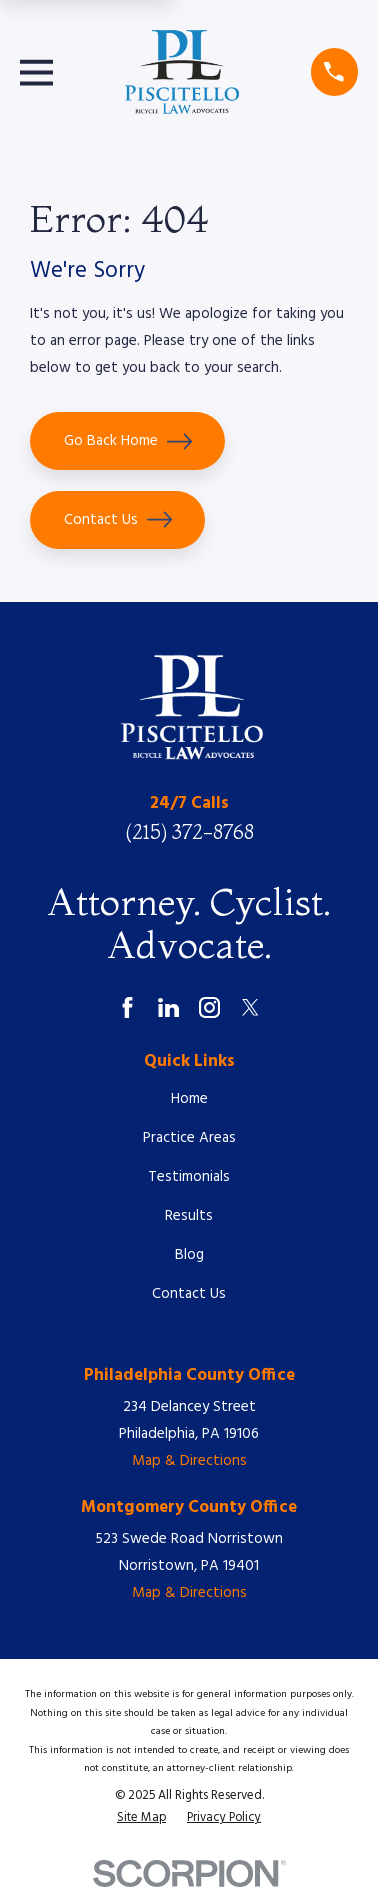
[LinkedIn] (168, 1007)
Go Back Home (128, 441)
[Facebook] (127, 1007)
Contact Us (118, 519)
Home (189, 1099)
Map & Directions (189, 1461)
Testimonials (189, 1177)
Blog (189, 1255)
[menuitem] (141, 1818)
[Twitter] (250, 1007)
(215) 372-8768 (189, 832)
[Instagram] (209, 1007)
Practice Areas (189, 1138)
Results (189, 1216)
